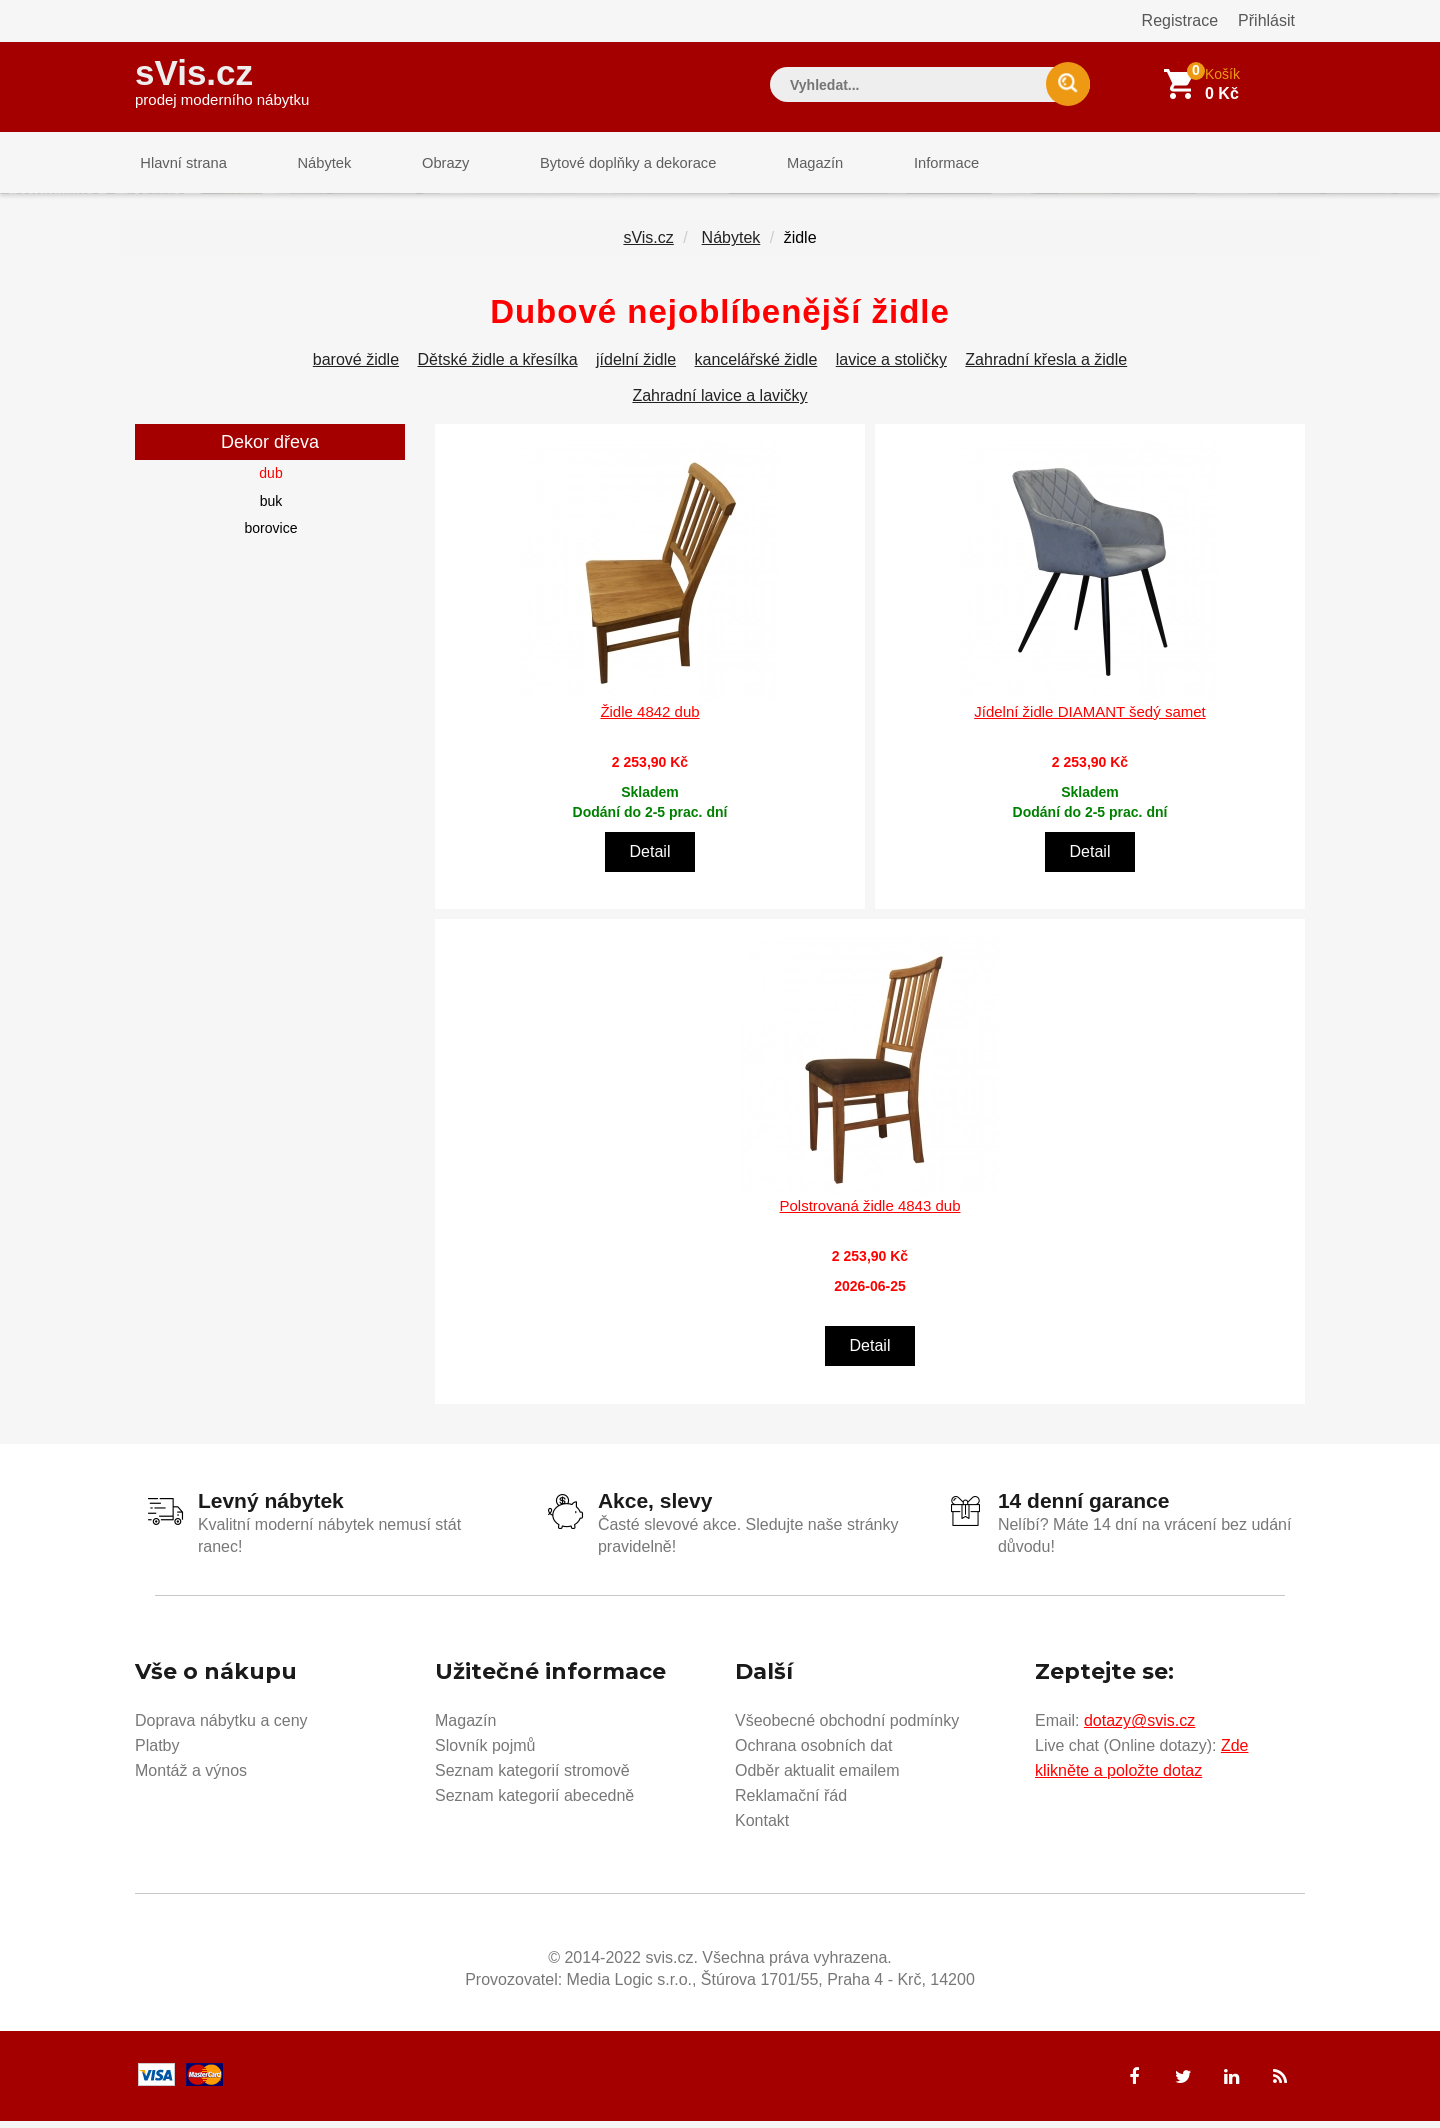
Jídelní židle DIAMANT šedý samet (1089, 718)
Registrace (1180, 20)
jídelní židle (636, 367)
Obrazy (422, 164)
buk (271, 508)
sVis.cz (222, 79)
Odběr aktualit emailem (817, 1777)
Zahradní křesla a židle (1046, 367)
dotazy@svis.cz (1139, 1727)
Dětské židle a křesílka (498, 367)
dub (270, 481)
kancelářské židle (756, 367)
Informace (897, 164)
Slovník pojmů (485, 1752)
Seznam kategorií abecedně (534, 1802)
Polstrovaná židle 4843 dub (870, 1213)
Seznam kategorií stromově (532, 1777)
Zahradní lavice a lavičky (719, 403)
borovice (271, 536)
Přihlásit (1266, 20)
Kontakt (762, 1827)
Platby (157, 1752)
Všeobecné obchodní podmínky (847, 1727)
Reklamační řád (791, 1802)
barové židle (356, 367)
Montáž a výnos (191, 1777)
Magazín (776, 164)
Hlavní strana (179, 164)
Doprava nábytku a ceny (221, 1727)
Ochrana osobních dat (813, 1752)
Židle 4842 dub (649, 718)
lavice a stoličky (891, 367)
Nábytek (310, 164)
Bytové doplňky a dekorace (597, 164)
